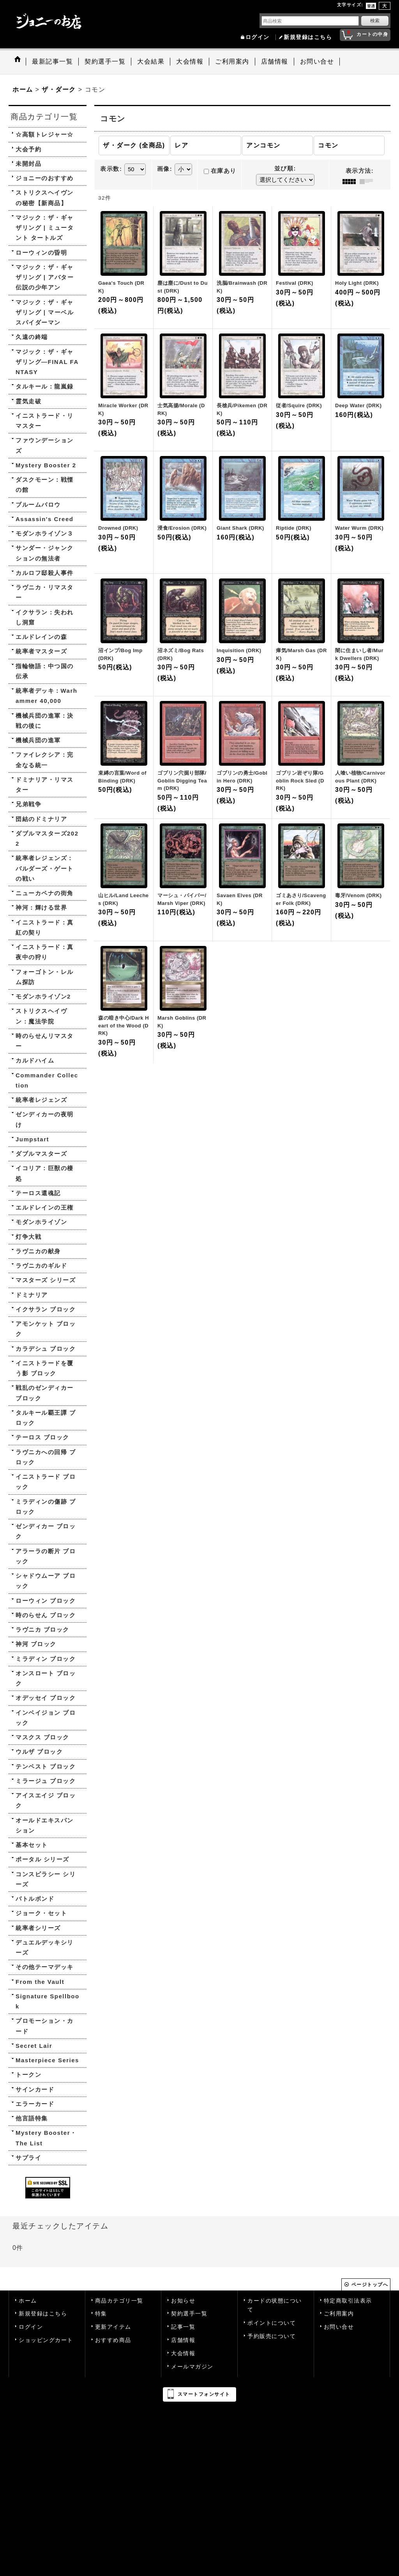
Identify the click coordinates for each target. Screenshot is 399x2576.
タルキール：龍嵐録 (45, 386)
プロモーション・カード (45, 2025)
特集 (101, 2314)
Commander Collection (47, 1080)
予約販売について (271, 2336)
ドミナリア (32, 1295)
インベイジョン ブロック (46, 1717)
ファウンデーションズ (45, 445)
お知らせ (183, 2301)
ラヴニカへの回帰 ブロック (46, 1457)
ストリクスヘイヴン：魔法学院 (41, 1016)
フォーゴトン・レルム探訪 (45, 977)
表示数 (111, 169)
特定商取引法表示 (348, 2301)
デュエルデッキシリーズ (45, 1947)
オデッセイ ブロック (46, 1697)
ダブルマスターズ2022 (47, 838)
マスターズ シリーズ (46, 1280)
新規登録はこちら (308, 37)
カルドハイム (35, 1060)
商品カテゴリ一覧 (119, 2301)
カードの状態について (274, 2305)
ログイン (257, 37)
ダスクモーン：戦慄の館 (45, 484)
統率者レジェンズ (41, 1099)
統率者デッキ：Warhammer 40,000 (46, 695)
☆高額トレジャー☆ (45, 134)
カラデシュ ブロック (46, 1348)
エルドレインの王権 (45, 1207)
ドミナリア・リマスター (45, 784)
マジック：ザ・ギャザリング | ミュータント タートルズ (45, 227)
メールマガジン (192, 2367)
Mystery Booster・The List (46, 2137)
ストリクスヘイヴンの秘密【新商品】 (45, 197)
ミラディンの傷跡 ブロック (46, 1506)
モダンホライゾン (41, 1222)
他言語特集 (32, 2118)
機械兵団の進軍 (38, 740)
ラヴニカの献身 (38, 1251)
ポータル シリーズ (42, 1859)
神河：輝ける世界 (41, 907)
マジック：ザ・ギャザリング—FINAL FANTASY (47, 362)
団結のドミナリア (41, 819)
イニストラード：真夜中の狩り (45, 952)
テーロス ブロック (42, 1437)
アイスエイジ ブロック (46, 1800)
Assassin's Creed (44, 519)
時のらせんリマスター (45, 1041)
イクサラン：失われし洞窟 (45, 617)
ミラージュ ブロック (46, 1781)
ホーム (28, 2301)
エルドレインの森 (41, 636)
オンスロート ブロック (46, 1678)
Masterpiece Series (47, 2060)
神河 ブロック (36, 1644)
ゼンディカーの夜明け (45, 1119)
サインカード (35, 2089)
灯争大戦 (28, 1236)
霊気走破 (28, 401)
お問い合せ (339, 2327)
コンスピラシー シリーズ (46, 1879)
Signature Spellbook (47, 2001)
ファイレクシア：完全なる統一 (45, 759)
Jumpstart (32, 1139)
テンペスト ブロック (46, 1766)
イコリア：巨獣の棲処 (45, 1173)
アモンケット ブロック (46, 1328)
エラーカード (35, 2104)
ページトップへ (369, 2284)
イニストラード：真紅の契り (45, 927)
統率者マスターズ (41, 651)
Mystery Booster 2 (46, 465)
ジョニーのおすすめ (45, 178)
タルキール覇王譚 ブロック (46, 1417)
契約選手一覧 (189, 2314)
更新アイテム (113, 2327)
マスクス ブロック (42, 1737)
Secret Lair (34, 2045)
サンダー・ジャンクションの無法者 (45, 553)
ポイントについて (271, 2323)
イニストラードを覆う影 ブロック (45, 1368)
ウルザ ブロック (39, 1751)
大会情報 (183, 2353)
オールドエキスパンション (45, 1825)
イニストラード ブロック (46, 1481)
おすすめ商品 (113, 2340)
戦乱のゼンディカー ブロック (45, 1392)
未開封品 (28, 163)
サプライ (28, 2157)
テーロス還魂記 (38, 1193)
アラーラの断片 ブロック (46, 1556)
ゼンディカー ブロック (46, 1531)
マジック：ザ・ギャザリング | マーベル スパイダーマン (45, 312)
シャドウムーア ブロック (46, 1580)
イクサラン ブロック (46, 1309)
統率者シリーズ (38, 1928)
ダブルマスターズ (41, 1153)
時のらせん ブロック (46, 1615)
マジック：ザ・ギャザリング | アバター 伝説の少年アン (45, 277)
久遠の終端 (32, 337)
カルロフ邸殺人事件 (45, 572)
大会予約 (28, 149)
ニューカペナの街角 (45, 893)
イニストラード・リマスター (45, 420)
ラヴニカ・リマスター (45, 592)
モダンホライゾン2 (43, 996)
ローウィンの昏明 (41, 252)
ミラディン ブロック (46, 1658)
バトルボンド (35, 1898)
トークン (28, 2074)
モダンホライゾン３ (45, 533)
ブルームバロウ (38, 504)
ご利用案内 (339, 2314)
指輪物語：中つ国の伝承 (45, 671)
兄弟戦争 (28, 804)
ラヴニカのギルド (41, 1265)
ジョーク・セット (41, 1913)
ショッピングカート (46, 2340)
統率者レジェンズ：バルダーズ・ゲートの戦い (45, 868)
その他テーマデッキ (45, 1967)
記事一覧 (183, 2327)
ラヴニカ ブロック (42, 1629)
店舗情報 (183, 2340)
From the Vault (40, 1981)
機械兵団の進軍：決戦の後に (45, 720)
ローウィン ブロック (46, 1600)
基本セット (32, 1845)
